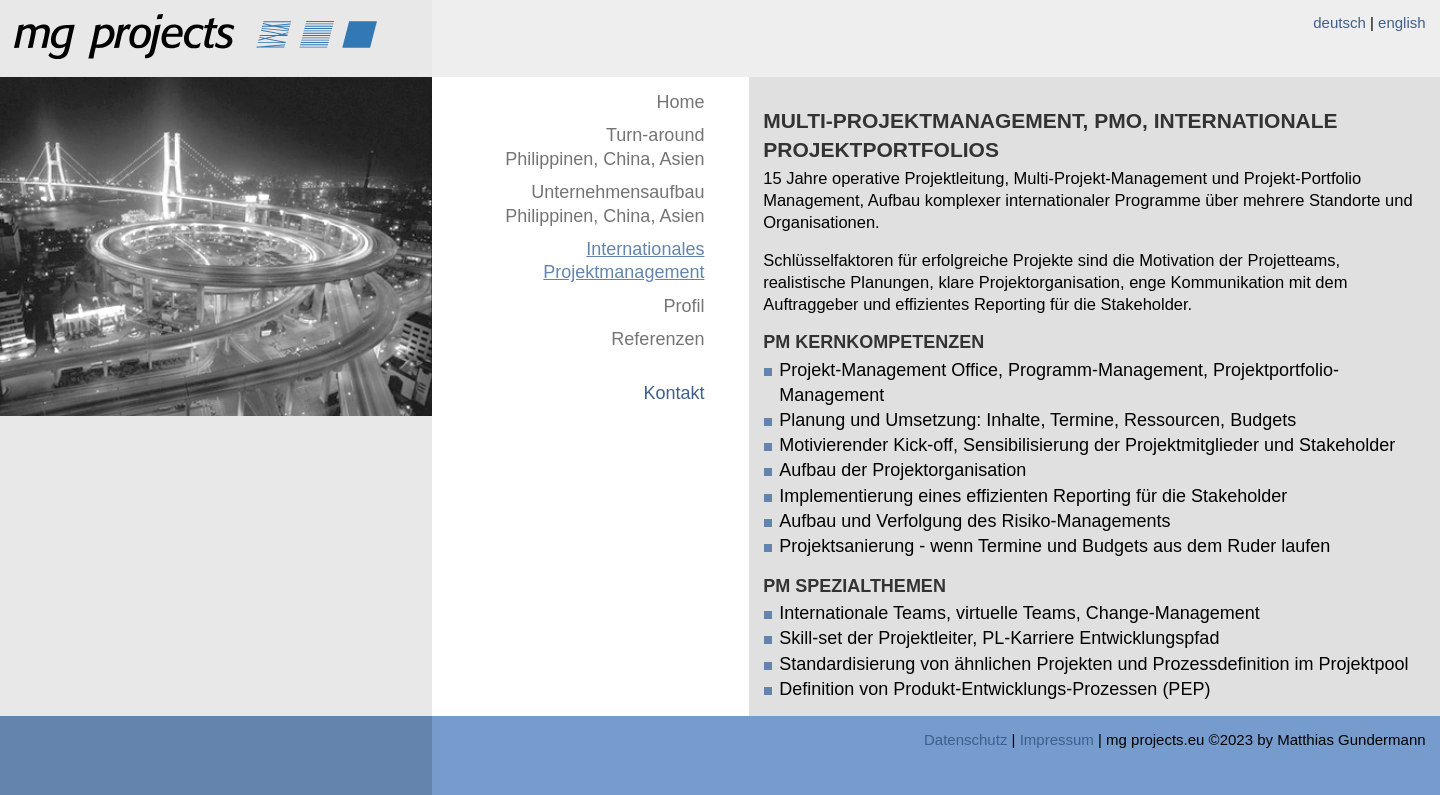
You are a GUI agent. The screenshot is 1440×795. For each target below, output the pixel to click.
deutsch (1339, 22)
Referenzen (657, 339)
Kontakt (673, 393)
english (1402, 22)
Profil (683, 306)
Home (680, 102)
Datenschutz (965, 739)
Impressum (1057, 739)
